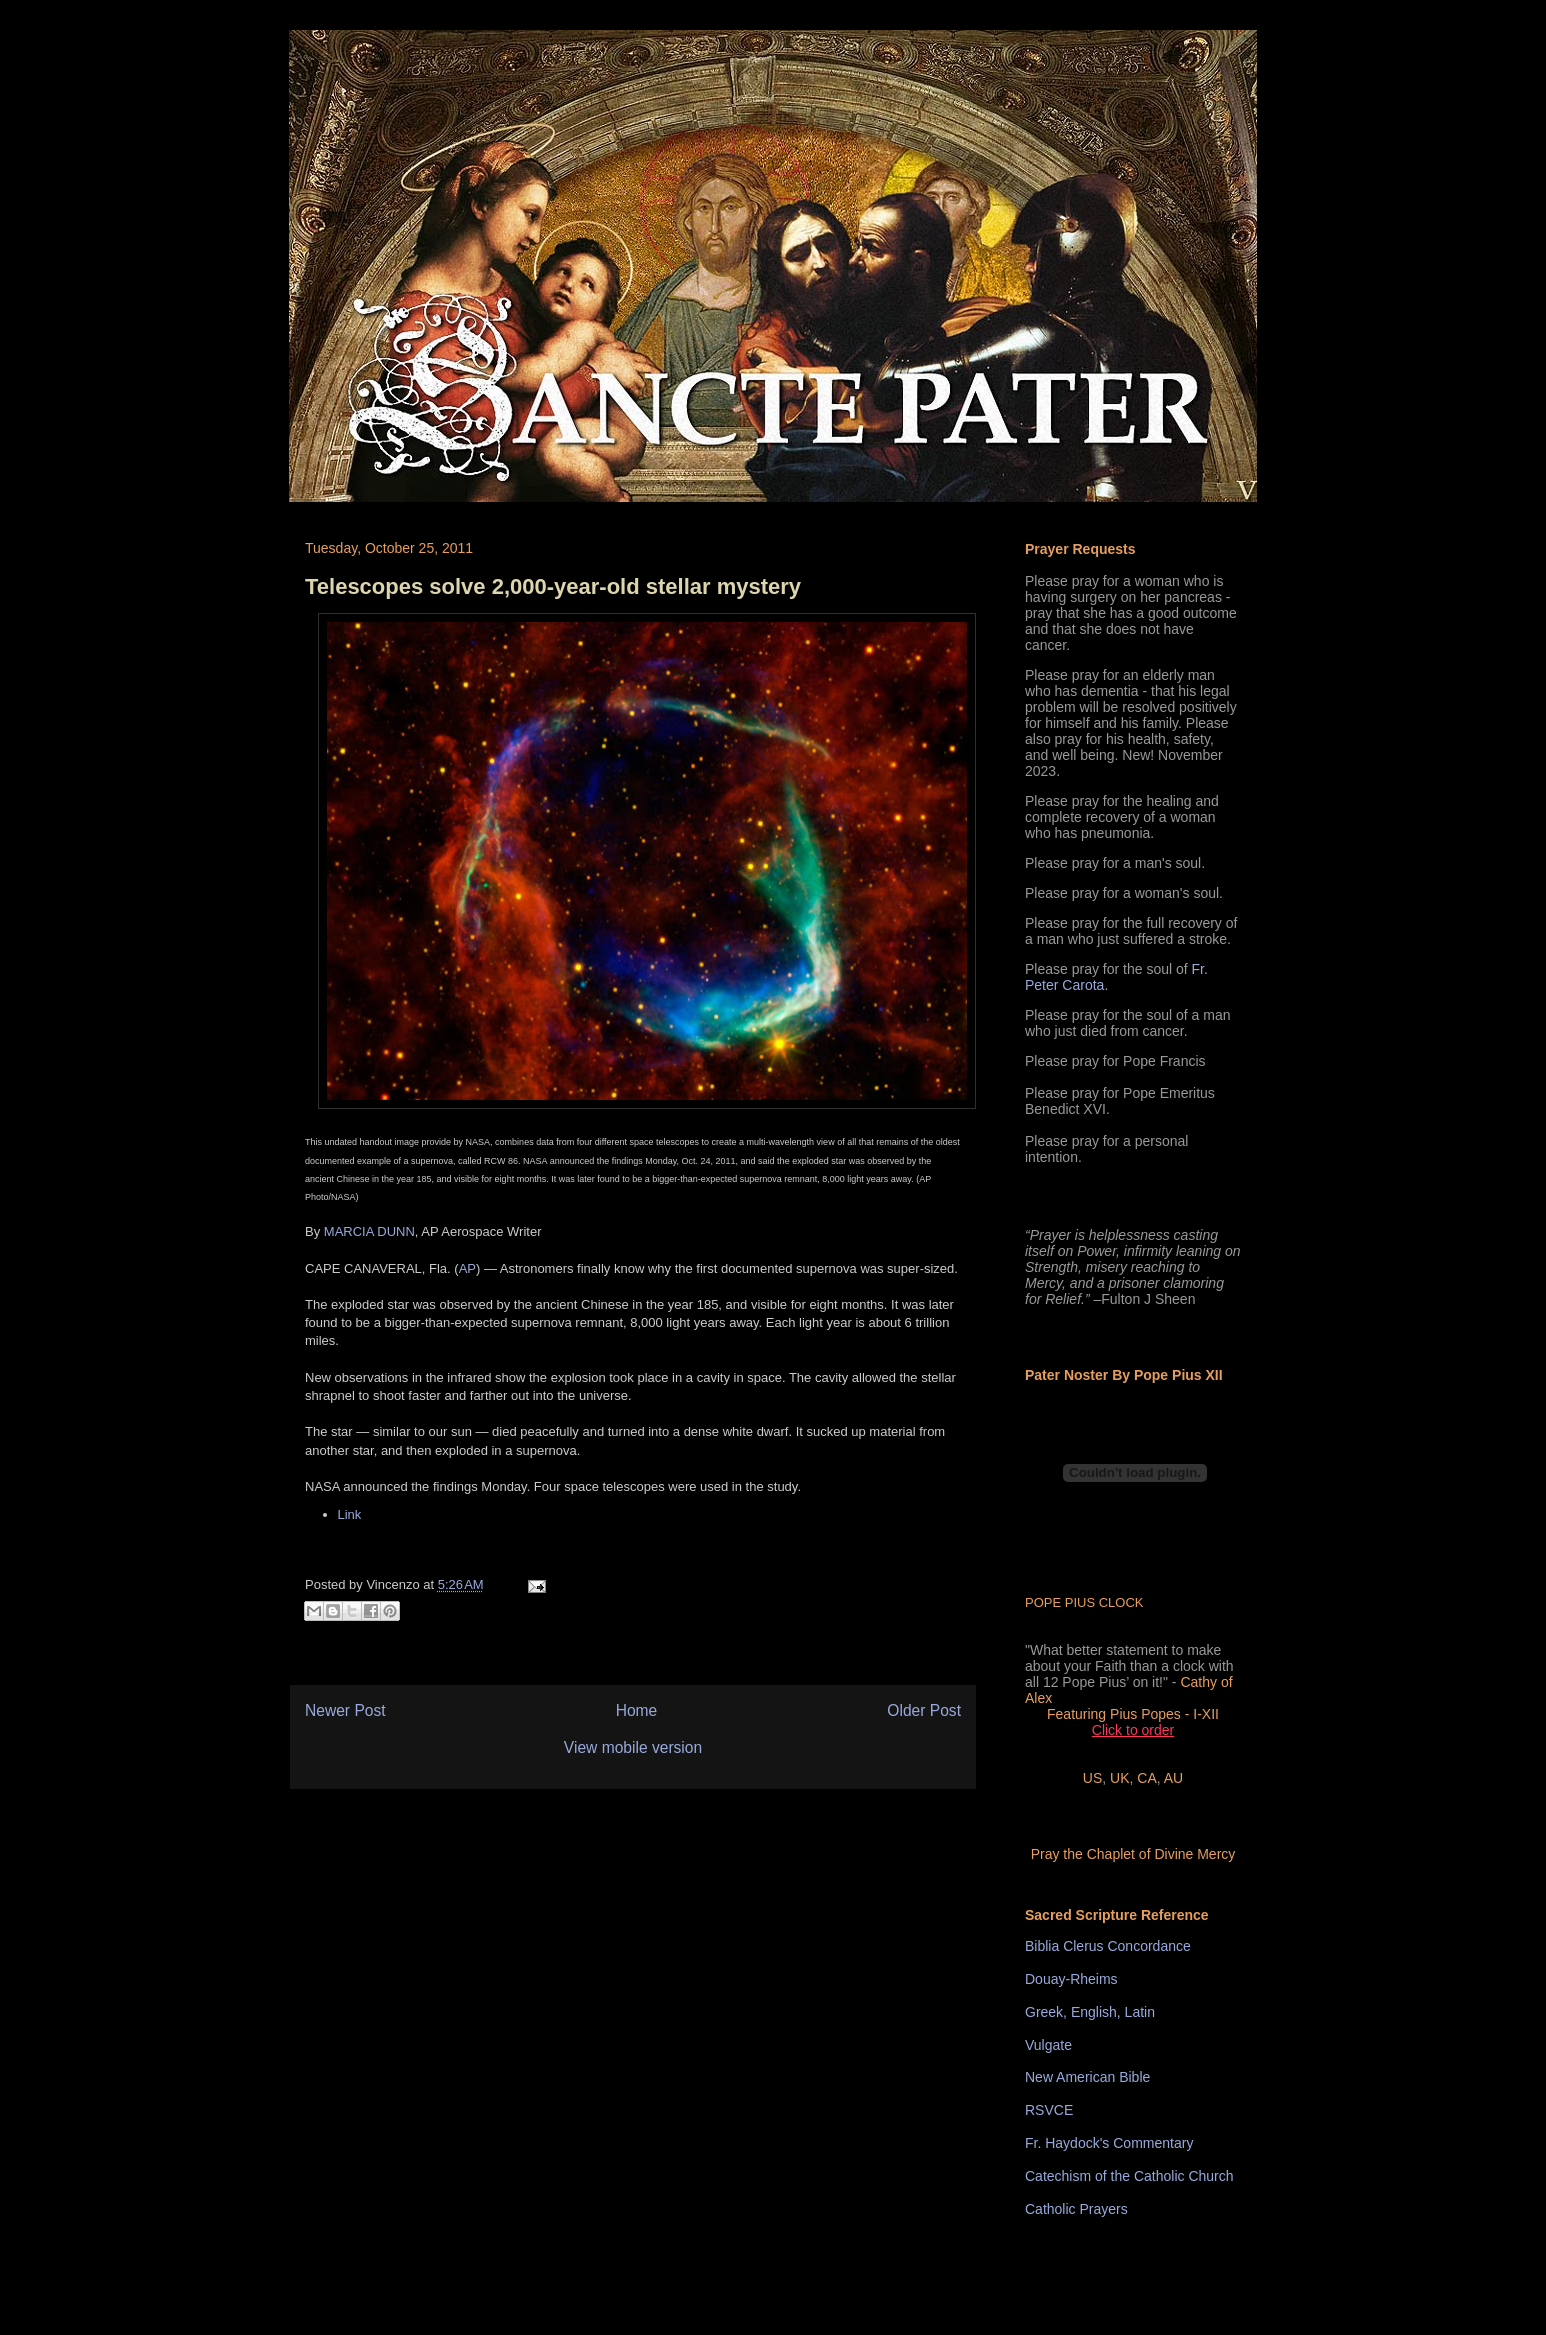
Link (350, 1514)
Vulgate (1048, 2045)
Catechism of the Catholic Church (1129, 2176)
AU (1173, 1778)
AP (467, 1268)
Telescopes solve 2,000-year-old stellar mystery (553, 586)
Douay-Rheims (1071, 1979)
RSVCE (1049, 2110)
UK (1119, 1778)
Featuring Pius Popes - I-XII (1133, 1714)
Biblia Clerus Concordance (1108, 1946)
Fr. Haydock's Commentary (1109, 2143)
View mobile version (633, 1747)
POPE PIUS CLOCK (1084, 1602)
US (1092, 1778)
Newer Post (345, 1710)
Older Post (924, 1710)
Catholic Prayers (1076, 2209)
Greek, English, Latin (1090, 2012)
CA (1146, 1778)
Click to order (1133, 1730)
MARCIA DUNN (369, 1231)
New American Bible (1087, 2077)
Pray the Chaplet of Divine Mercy (1133, 1854)
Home (637, 1710)
